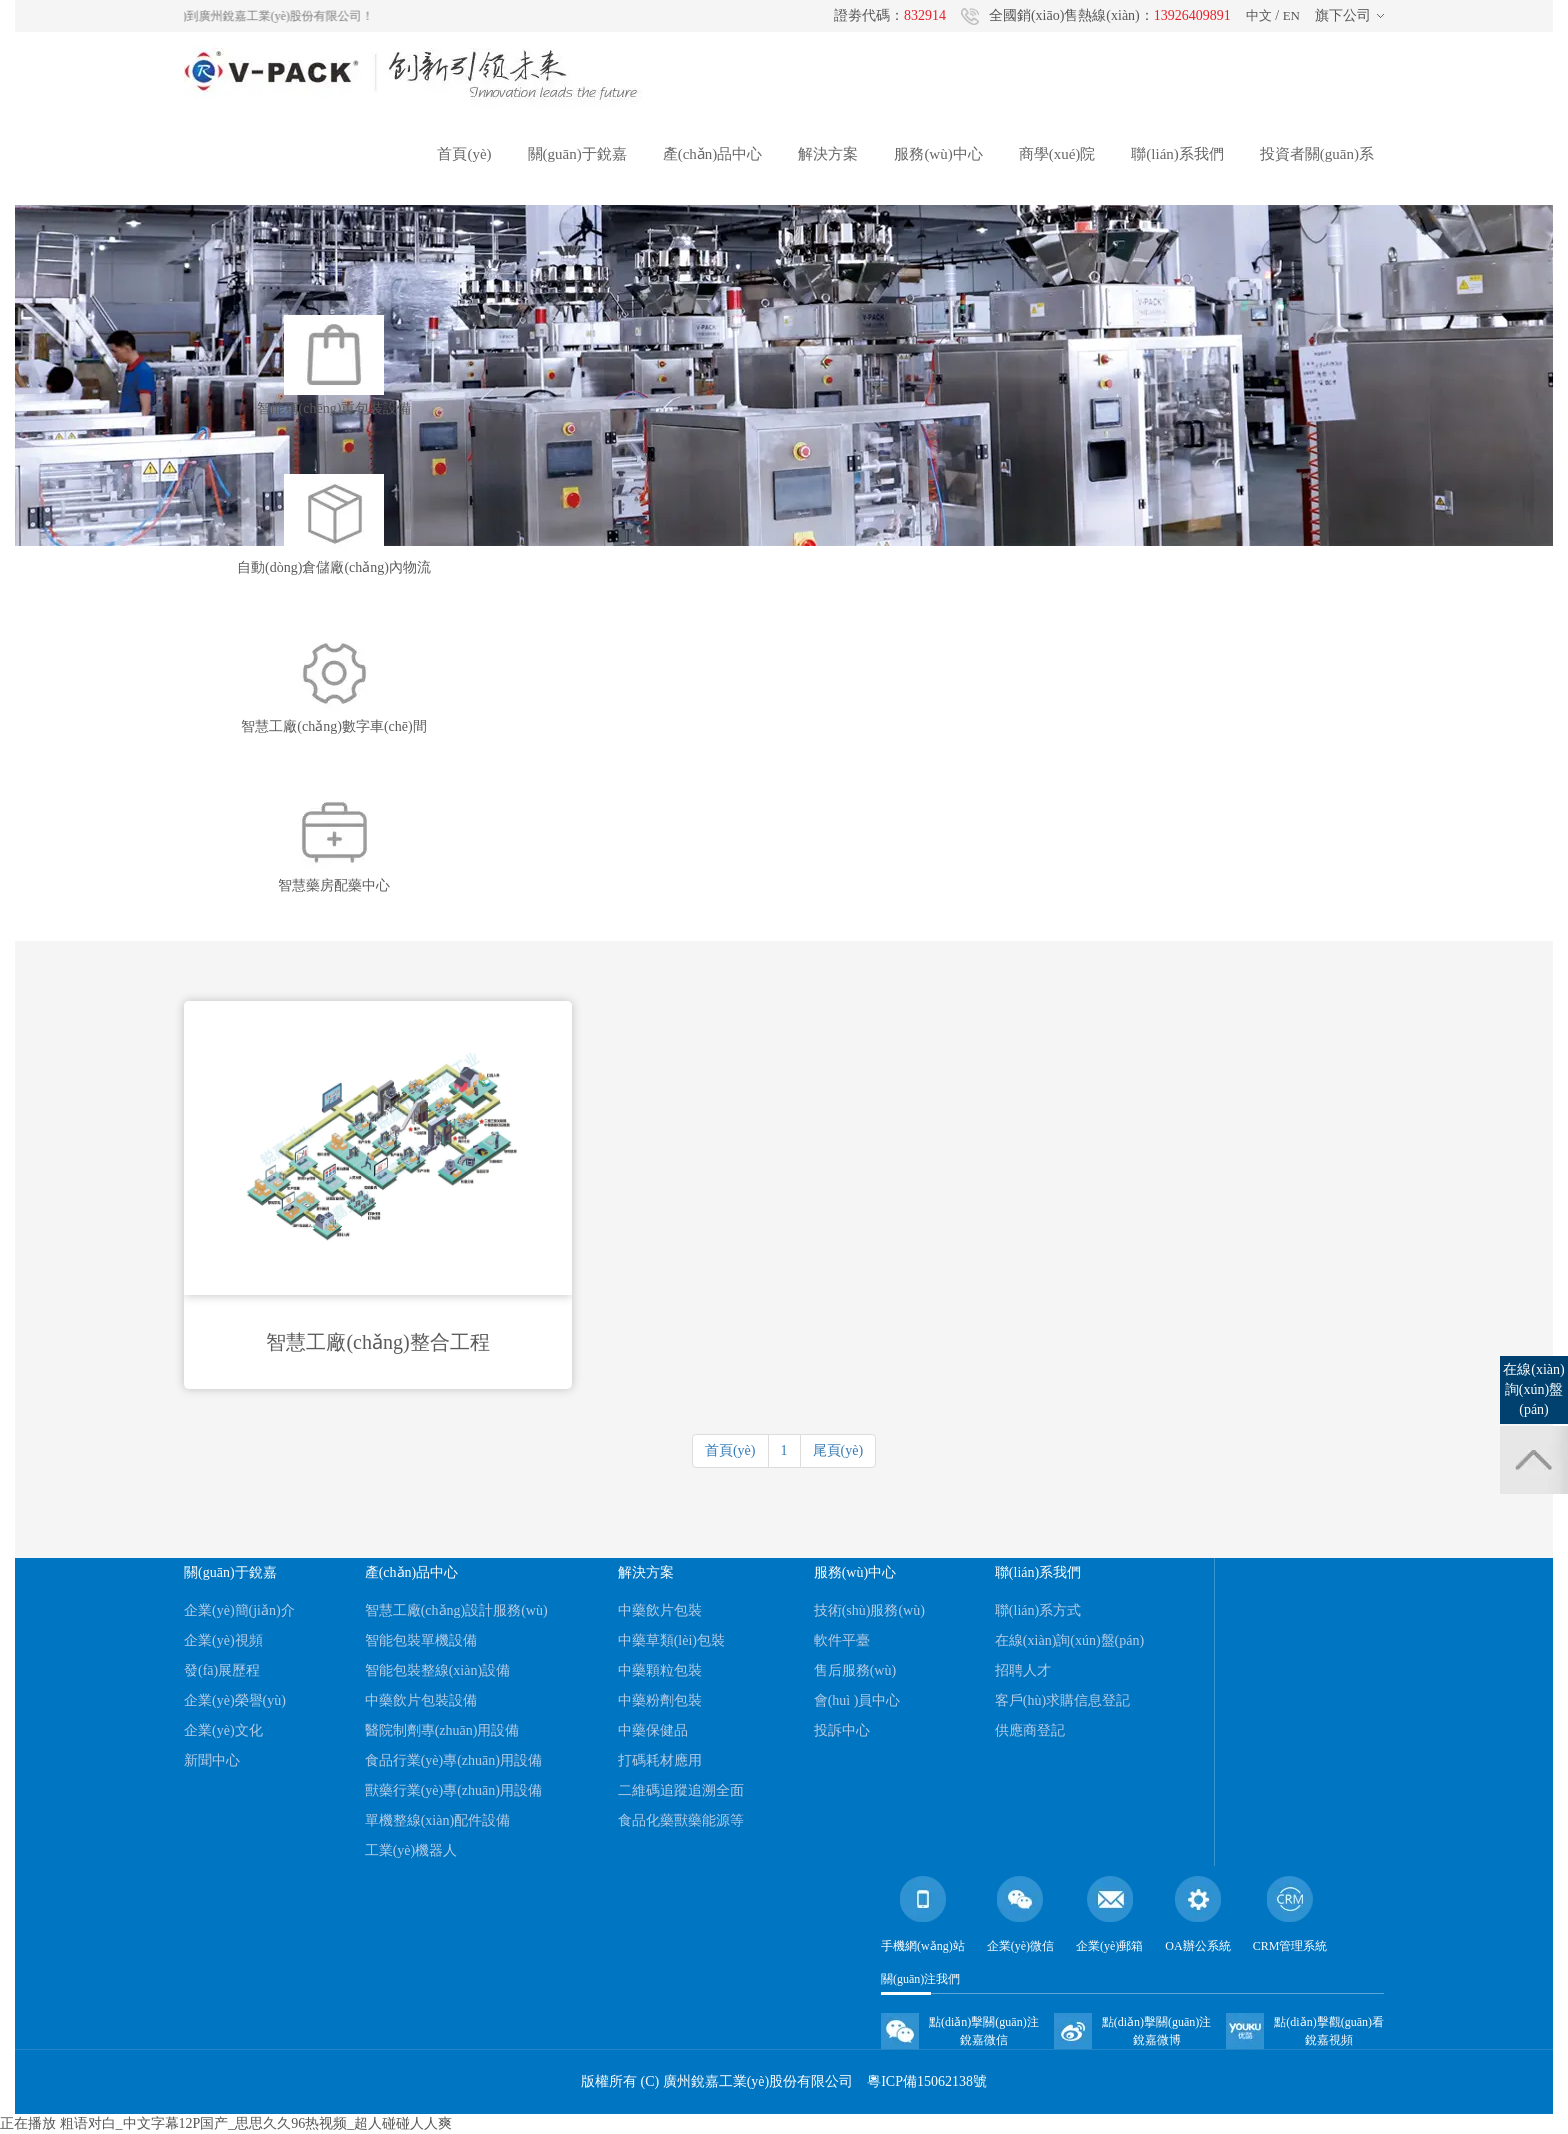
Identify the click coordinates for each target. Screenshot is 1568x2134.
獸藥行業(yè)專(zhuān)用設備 (453, 1790)
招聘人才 (1023, 1670)
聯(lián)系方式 (1038, 1610)
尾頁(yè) (838, 1450)
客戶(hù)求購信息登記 (1062, 1700)
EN (1291, 15)
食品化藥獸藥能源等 (681, 1820)
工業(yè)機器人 (411, 1850)
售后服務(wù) (855, 1670)
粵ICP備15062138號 (927, 2081)
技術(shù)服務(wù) (869, 1610)
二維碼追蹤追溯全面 (681, 1790)
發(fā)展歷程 (222, 1670)
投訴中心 (842, 1730)
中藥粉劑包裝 (660, 1700)
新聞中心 (212, 1760)
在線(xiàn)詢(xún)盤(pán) (1069, 1640)
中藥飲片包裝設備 (421, 1700)
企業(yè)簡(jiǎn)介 (239, 1610)
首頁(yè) (464, 154)
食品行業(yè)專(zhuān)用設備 (453, 1760)
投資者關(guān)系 (1317, 154)
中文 (1259, 15)
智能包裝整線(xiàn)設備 (437, 1670)
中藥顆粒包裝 (660, 1670)
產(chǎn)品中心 (713, 154)
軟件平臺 (842, 1640)
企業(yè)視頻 (223, 1640)
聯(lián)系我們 (1177, 154)
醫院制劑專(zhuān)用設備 (442, 1730)
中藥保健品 (653, 1730)
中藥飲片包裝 (660, 1610)
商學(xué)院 (1057, 154)
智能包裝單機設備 (421, 1640)
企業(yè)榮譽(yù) (235, 1700)
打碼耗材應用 (660, 1760)
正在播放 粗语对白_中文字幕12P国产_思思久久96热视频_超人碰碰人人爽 (226, 2123)
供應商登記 (1030, 1730)
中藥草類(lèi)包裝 (671, 1640)
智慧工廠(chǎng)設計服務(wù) (456, 1610)
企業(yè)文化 (223, 1730)
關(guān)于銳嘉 (577, 154)
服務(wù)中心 (938, 154)
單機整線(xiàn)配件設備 (437, 1820)
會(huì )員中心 (857, 1700)
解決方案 (828, 154)
